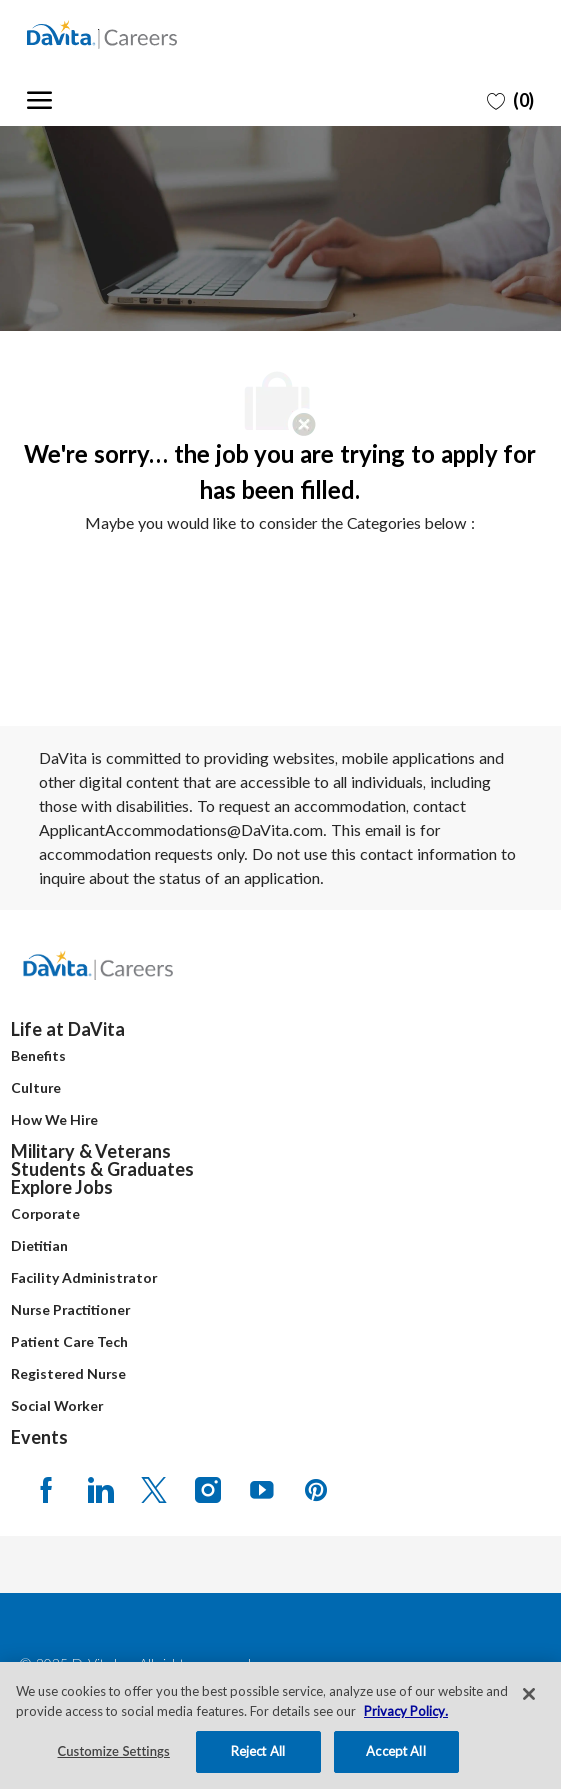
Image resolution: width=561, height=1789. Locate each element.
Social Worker (57, 1405)
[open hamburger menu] (39, 97)
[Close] (529, 1694)
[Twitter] (154, 1489)
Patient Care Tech (69, 1341)
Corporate (45, 1213)
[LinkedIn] (100, 1489)
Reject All (258, 1751)
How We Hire (54, 1119)
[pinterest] (316, 1489)
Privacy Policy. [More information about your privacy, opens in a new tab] (406, 1711)
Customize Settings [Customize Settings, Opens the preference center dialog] (114, 1751)
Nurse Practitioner (70, 1309)
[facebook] (46, 1489)
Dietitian (39, 1245)
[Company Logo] (127, 34)
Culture (36, 1087)
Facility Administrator (84, 1277)
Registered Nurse (68, 1373)
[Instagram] (208, 1489)
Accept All (395, 1751)
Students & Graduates (102, 1169)
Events (39, 1437)
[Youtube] (262, 1489)
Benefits (38, 1055)
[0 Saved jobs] (510, 100)
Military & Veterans (91, 1151)
